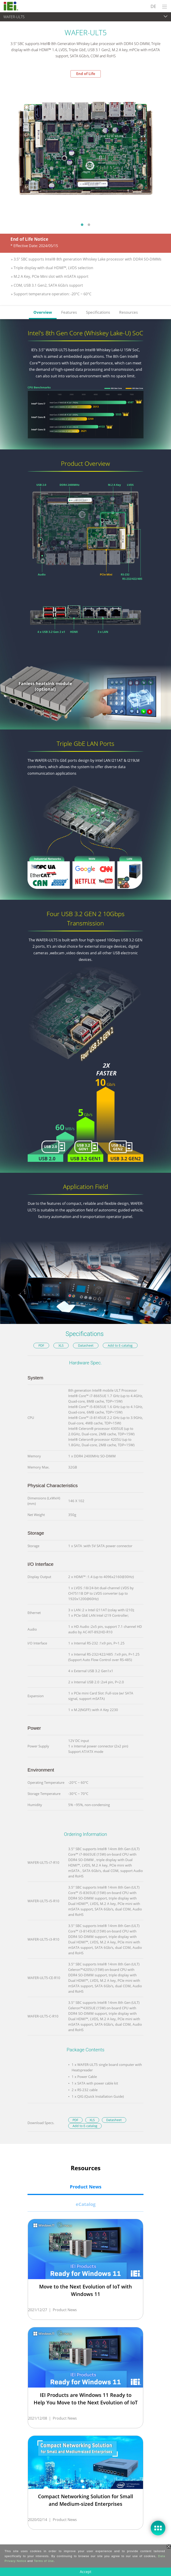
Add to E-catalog (120, 1345)
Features (69, 312)
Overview (42, 312)
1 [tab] (82, 224)
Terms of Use (44, 2561)
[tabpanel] (85, 148)
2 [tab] (89, 224)
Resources (128, 312)
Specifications (98, 312)
